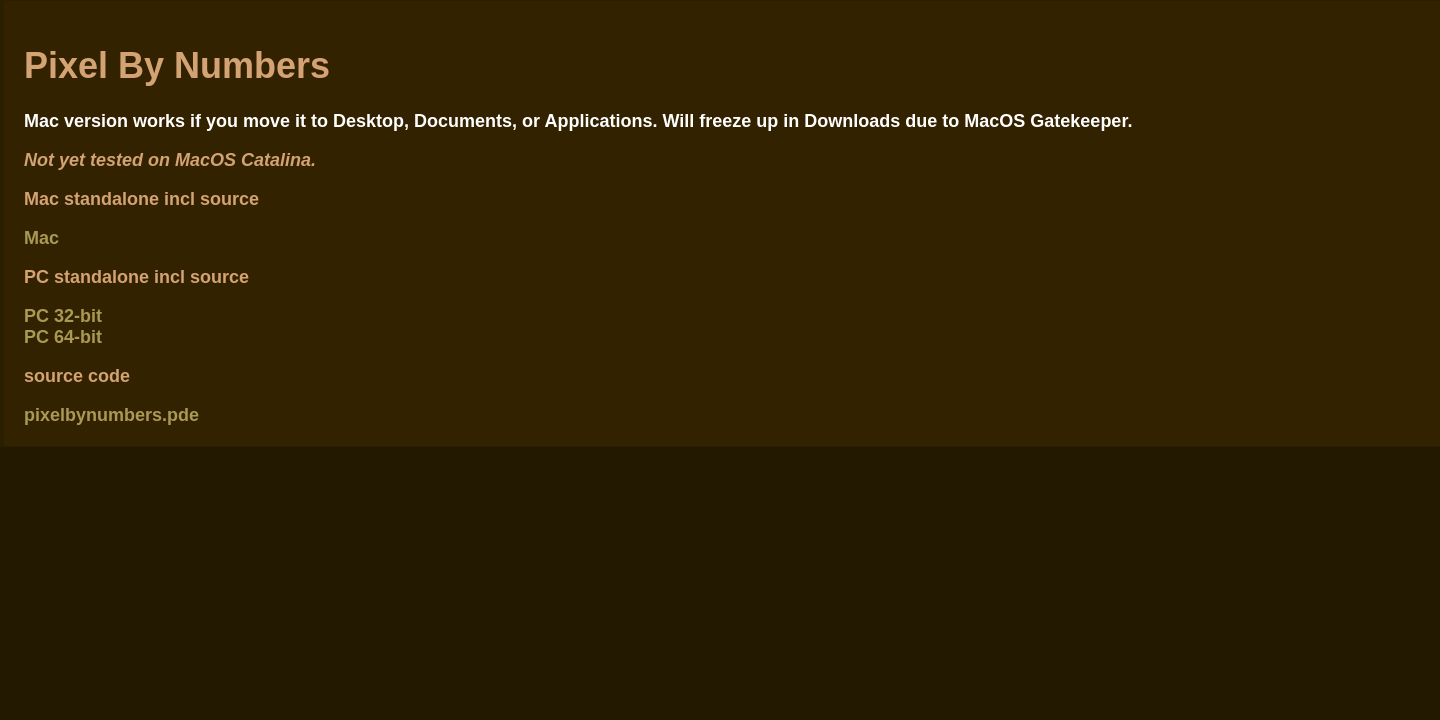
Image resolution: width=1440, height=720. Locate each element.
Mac (41, 238)
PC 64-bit (63, 337)
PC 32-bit (63, 316)
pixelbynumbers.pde (111, 415)
